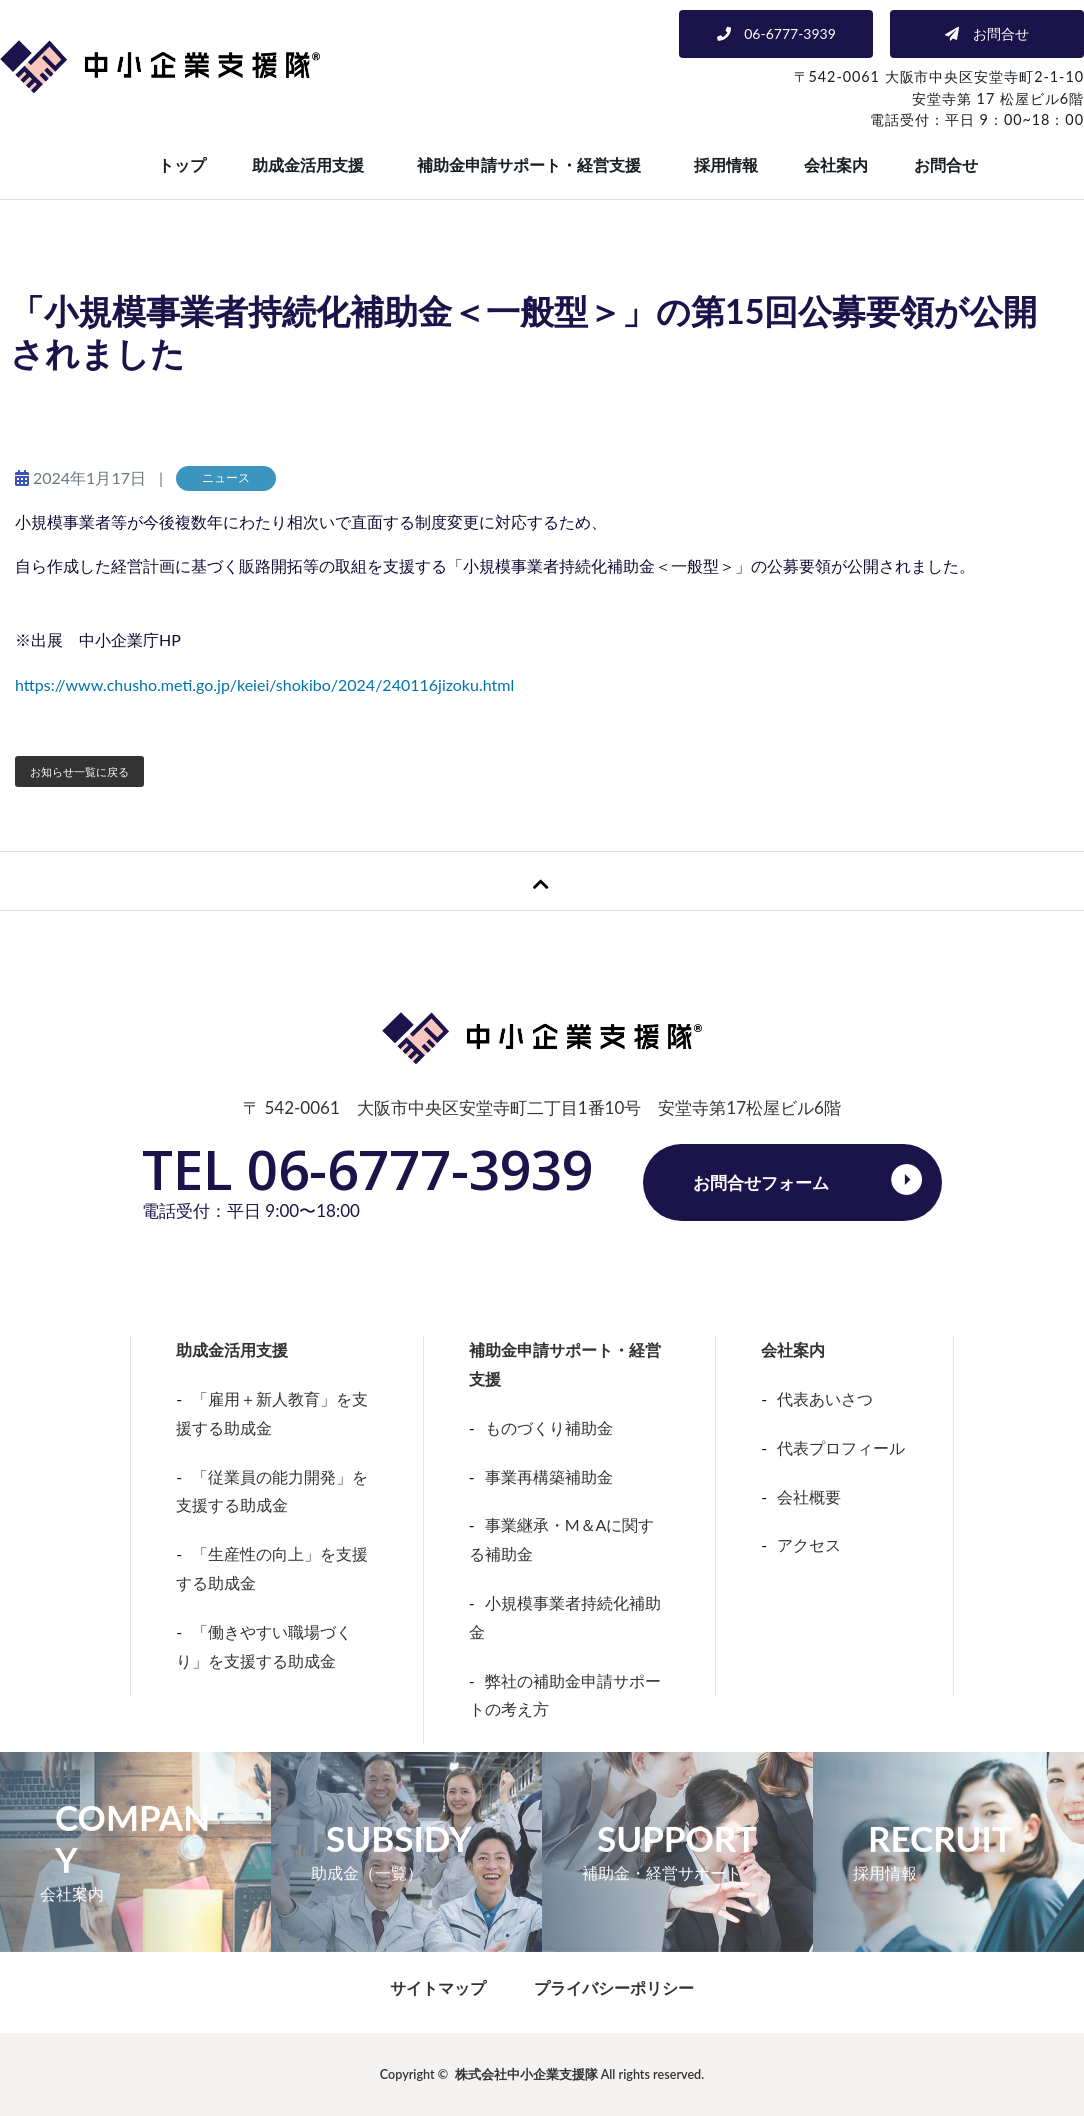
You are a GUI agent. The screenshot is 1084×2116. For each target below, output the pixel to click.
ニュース (226, 477)
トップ (182, 164)
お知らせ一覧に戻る (79, 771)
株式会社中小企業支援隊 (526, 2074)
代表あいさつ (825, 1398)
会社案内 (836, 164)
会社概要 (809, 1496)
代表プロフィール (841, 1447)
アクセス (809, 1544)
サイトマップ (438, 1987)
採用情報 (726, 164)
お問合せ (946, 164)
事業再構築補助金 (549, 1476)
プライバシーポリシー (614, 1987)
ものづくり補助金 (549, 1427)
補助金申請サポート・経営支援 (529, 164)
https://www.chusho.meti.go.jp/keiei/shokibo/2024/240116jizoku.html (264, 684)
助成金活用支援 (308, 164)
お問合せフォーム (761, 1182)
